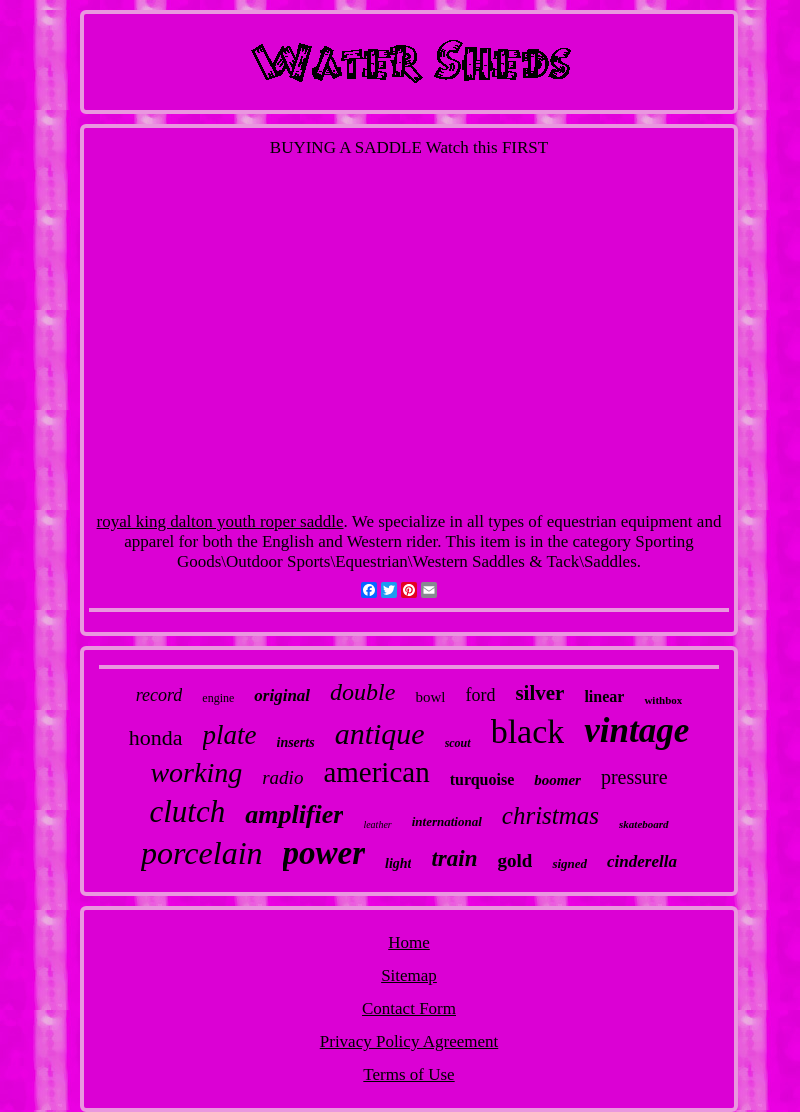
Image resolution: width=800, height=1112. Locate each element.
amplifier (294, 814)
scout (458, 743)
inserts (296, 742)
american (376, 772)
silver (539, 693)
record (159, 695)
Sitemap (409, 975)
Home (409, 942)
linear (604, 696)
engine (218, 698)
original (282, 695)
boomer (557, 780)
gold (515, 860)
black (528, 731)
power (324, 853)
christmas (550, 815)
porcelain (201, 853)
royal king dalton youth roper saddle (220, 521)
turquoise (482, 779)
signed (569, 863)
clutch (187, 811)
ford (480, 695)
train (454, 858)
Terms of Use (408, 1074)
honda (156, 737)
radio (282, 777)
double (362, 692)
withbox (663, 700)
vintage (636, 730)
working (196, 772)
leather (377, 824)
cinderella (642, 861)
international (447, 821)
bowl (430, 697)
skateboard (644, 824)
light (398, 863)
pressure (634, 777)
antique (380, 733)
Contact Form (409, 1008)
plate (230, 735)
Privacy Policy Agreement (409, 1041)
